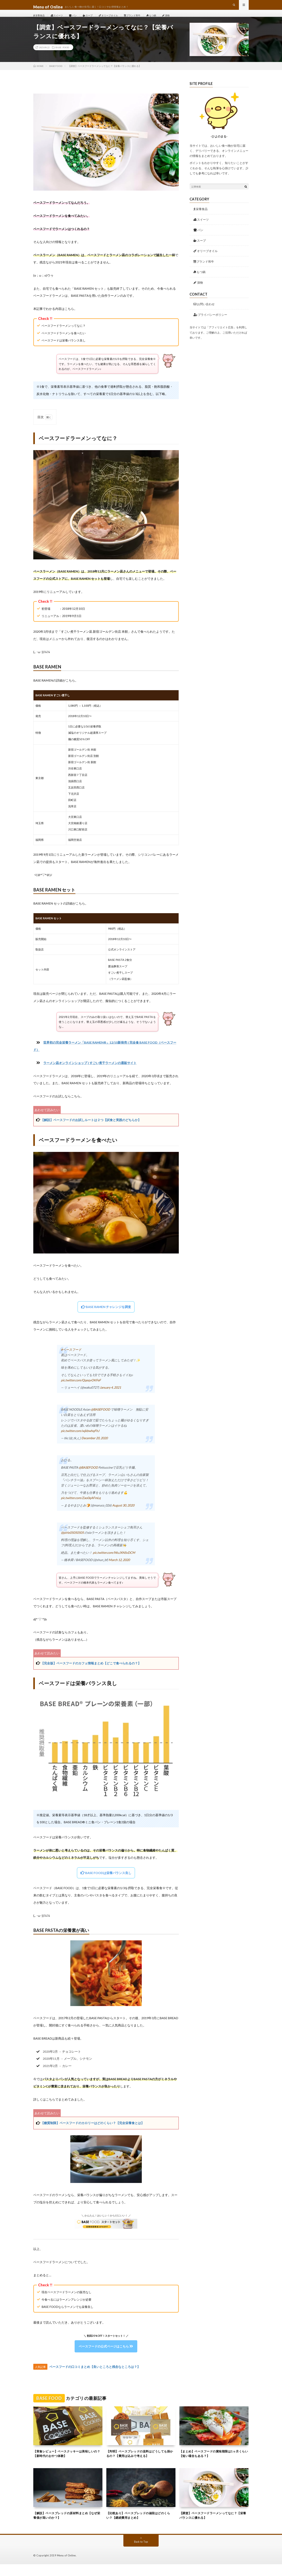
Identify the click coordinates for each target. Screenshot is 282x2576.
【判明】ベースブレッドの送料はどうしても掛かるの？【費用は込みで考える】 (140, 2463)
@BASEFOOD (100, 1418)
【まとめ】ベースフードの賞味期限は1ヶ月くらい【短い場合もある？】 (213, 2463)
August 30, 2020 (123, 1514)
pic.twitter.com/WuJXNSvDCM (114, 1561)
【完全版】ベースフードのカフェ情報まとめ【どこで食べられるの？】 (91, 1672)
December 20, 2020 (94, 1447)
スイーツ (60, 19)
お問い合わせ (204, 313)
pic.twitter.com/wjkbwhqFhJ (80, 1439)
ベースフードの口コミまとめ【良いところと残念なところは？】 (94, 2375)
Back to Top (141, 2553)
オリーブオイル (117, 19)
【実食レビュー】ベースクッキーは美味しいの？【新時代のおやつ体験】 (67, 2463)
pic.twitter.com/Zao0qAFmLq (81, 1506)
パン (77, 19)
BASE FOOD (62, 56)
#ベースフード (71, 1358)
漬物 (181, 19)
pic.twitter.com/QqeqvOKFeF (81, 1389)
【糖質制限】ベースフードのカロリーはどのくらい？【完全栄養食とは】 (92, 2132)
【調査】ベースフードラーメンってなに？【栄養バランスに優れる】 (213, 2526)
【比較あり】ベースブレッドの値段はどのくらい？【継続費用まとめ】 (140, 2526)
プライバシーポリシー (210, 323)
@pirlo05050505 (72, 1541)
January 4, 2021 (110, 1396)
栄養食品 (40, 19)
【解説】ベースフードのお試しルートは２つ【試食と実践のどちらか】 (91, 1129)
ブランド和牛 (144, 19)
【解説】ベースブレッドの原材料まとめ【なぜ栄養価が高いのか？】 (66, 2526)
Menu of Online (66, 2567)
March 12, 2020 (119, 1568)
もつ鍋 (165, 19)
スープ (94, 19)
